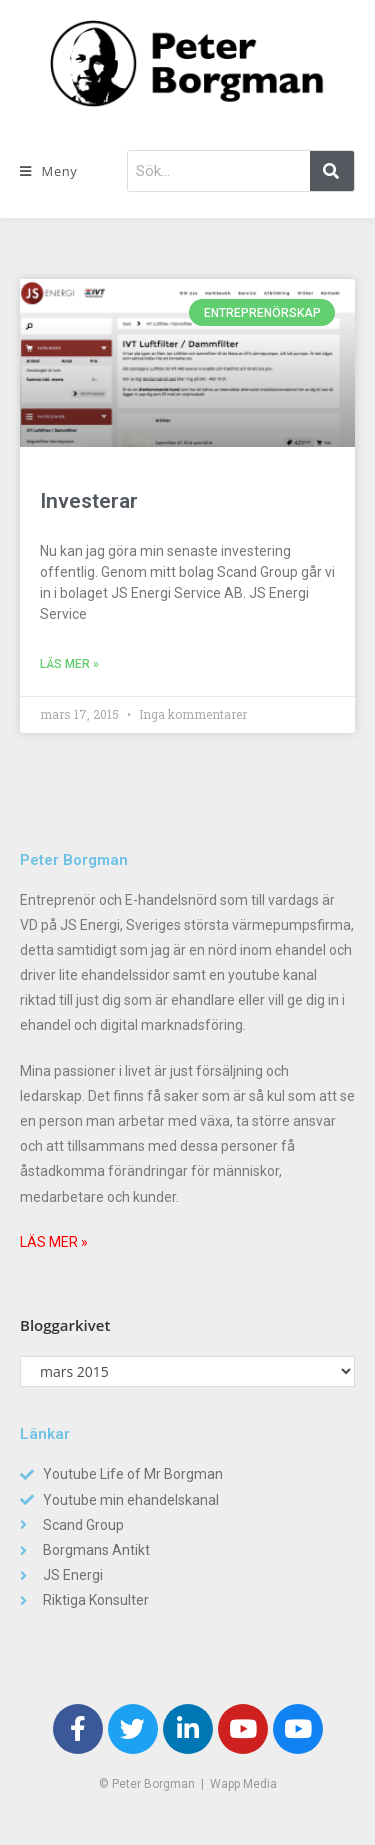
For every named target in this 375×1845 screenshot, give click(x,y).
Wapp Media (243, 1784)
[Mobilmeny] (48, 171)
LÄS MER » (54, 1242)
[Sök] (332, 171)
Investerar (89, 501)
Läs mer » (69, 664)
